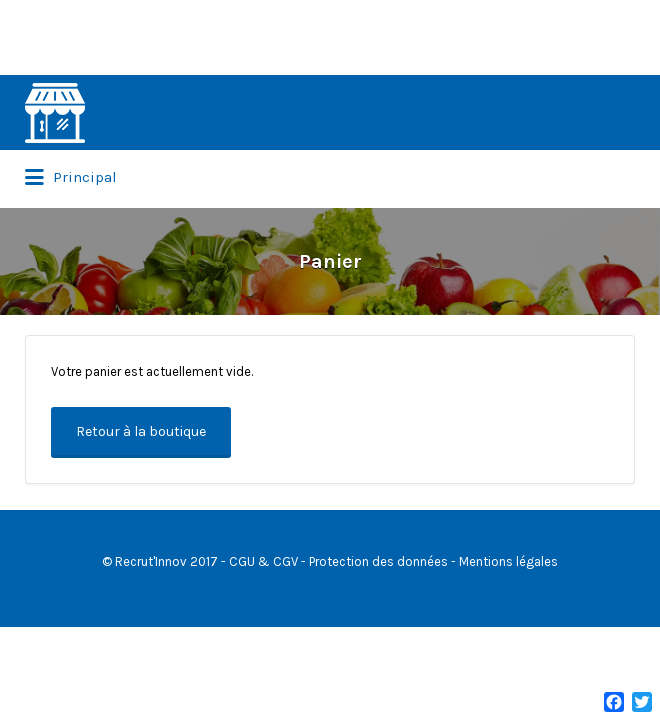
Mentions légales (508, 561)
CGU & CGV (263, 561)
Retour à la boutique (141, 431)
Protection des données (378, 561)
